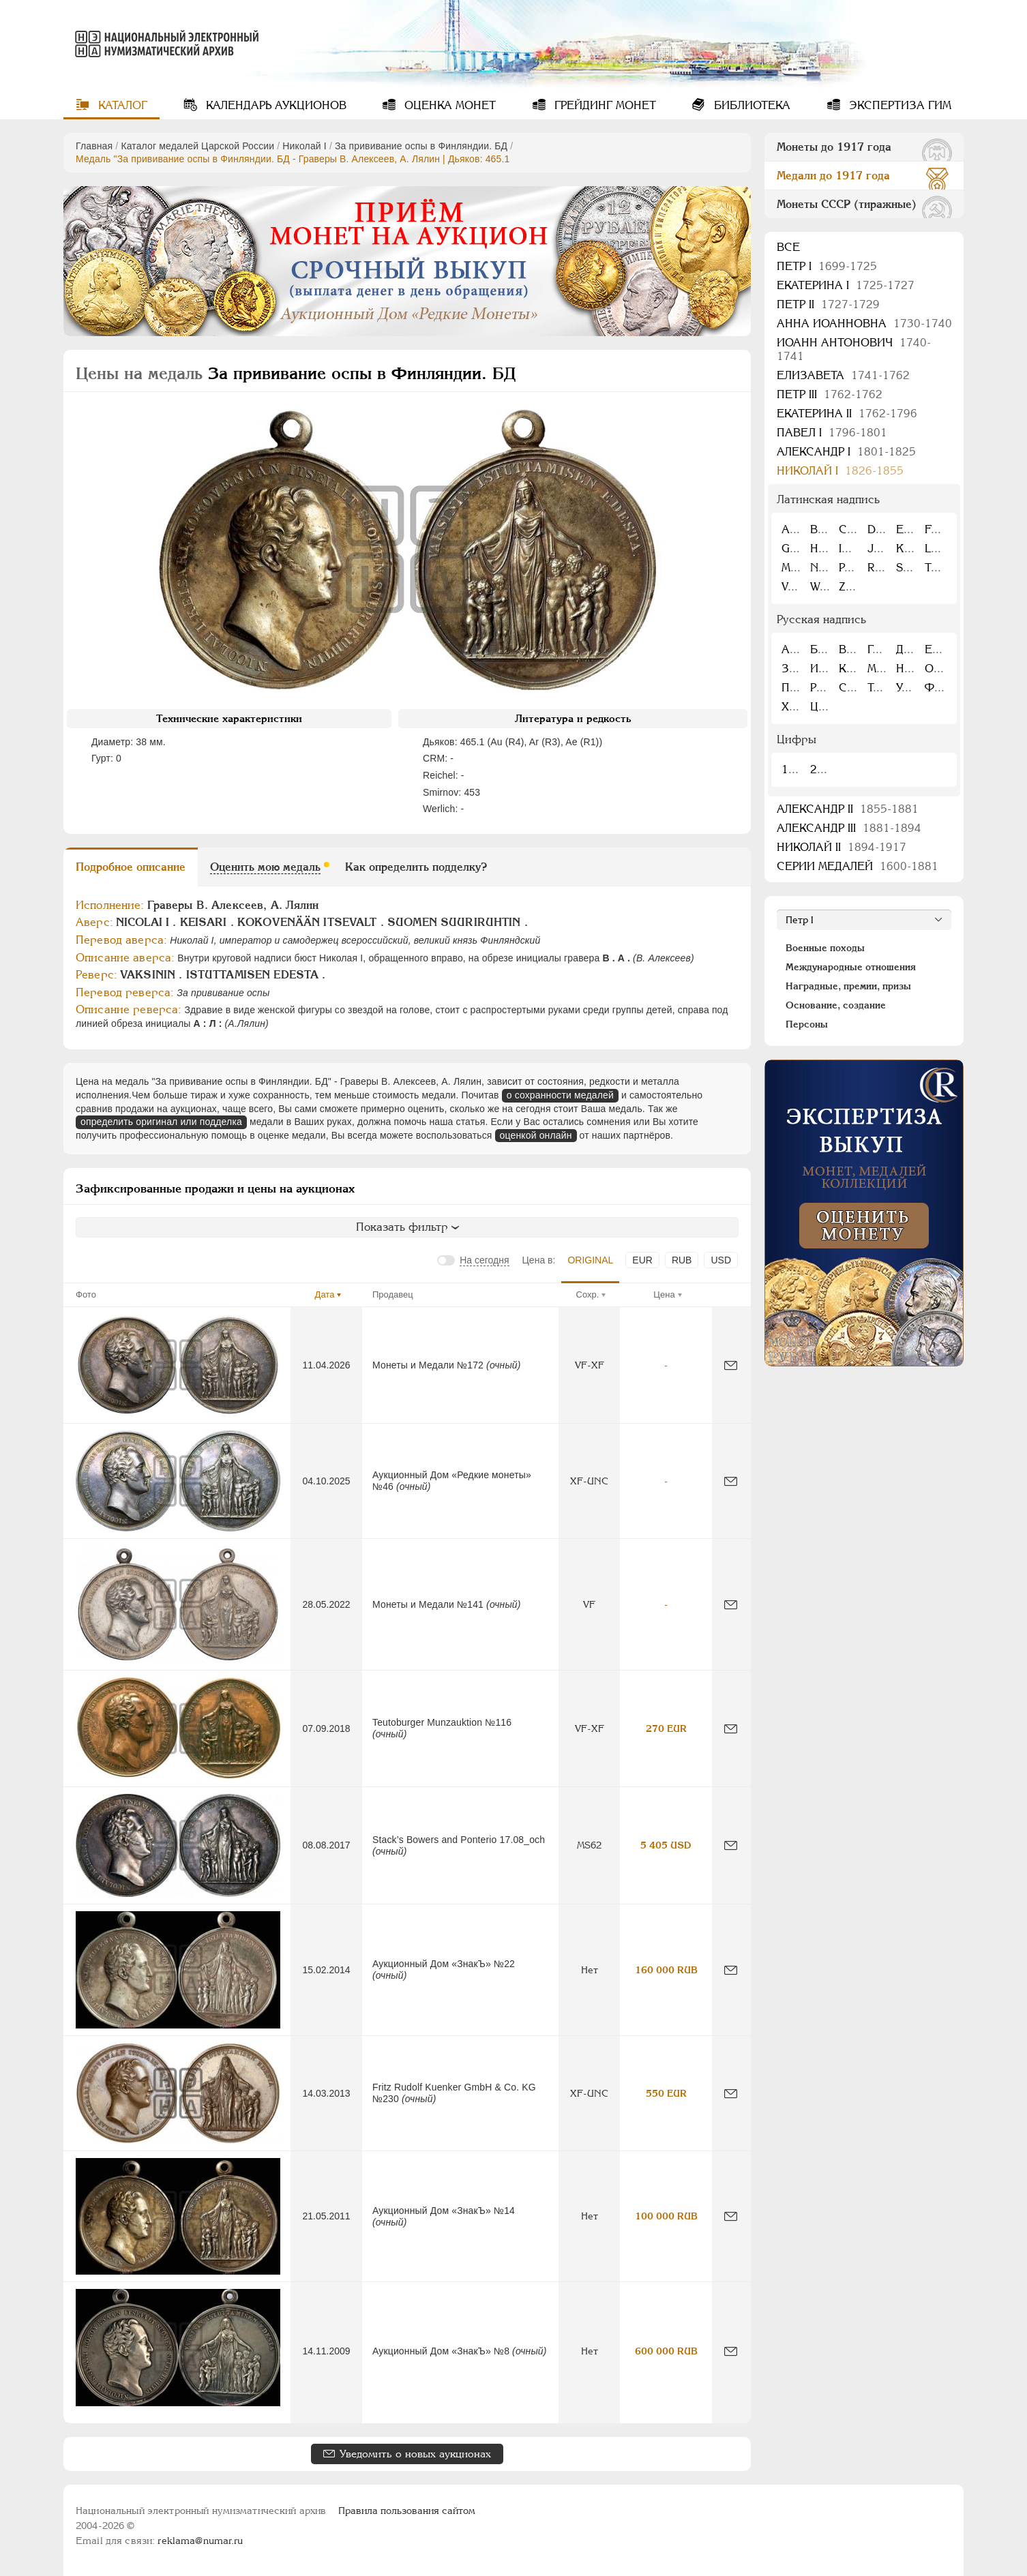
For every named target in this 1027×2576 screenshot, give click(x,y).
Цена (663, 1294)
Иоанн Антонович (854, 349)
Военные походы (825, 947)
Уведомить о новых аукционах (415, 2453)
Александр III (849, 828)
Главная (94, 145)
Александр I (846, 451)
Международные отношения (851, 966)
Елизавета (843, 375)
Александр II (848, 809)
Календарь (274, 105)
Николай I (304, 145)
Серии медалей (857, 866)
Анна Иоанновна (864, 323)
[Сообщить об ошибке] (730, 1365)
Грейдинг (603, 105)
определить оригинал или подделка (161, 1121)
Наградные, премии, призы (848, 985)
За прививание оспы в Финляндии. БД (421, 145)
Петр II (828, 304)
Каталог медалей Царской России (197, 145)
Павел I (832, 432)
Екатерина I (845, 285)
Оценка (448, 105)
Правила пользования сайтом (406, 2510)
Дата (325, 1294)
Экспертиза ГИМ (898, 105)
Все (788, 247)
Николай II (841, 847)
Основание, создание (836, 1005)
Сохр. (587, 1294)
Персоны (807, 1024)
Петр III (829, 394)
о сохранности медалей (560, 1095)
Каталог (121, 105)
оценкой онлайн (536, 1135)
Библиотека (750, 105)
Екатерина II (847, 413)
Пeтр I (827, 266)
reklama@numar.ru (200, 2540)
